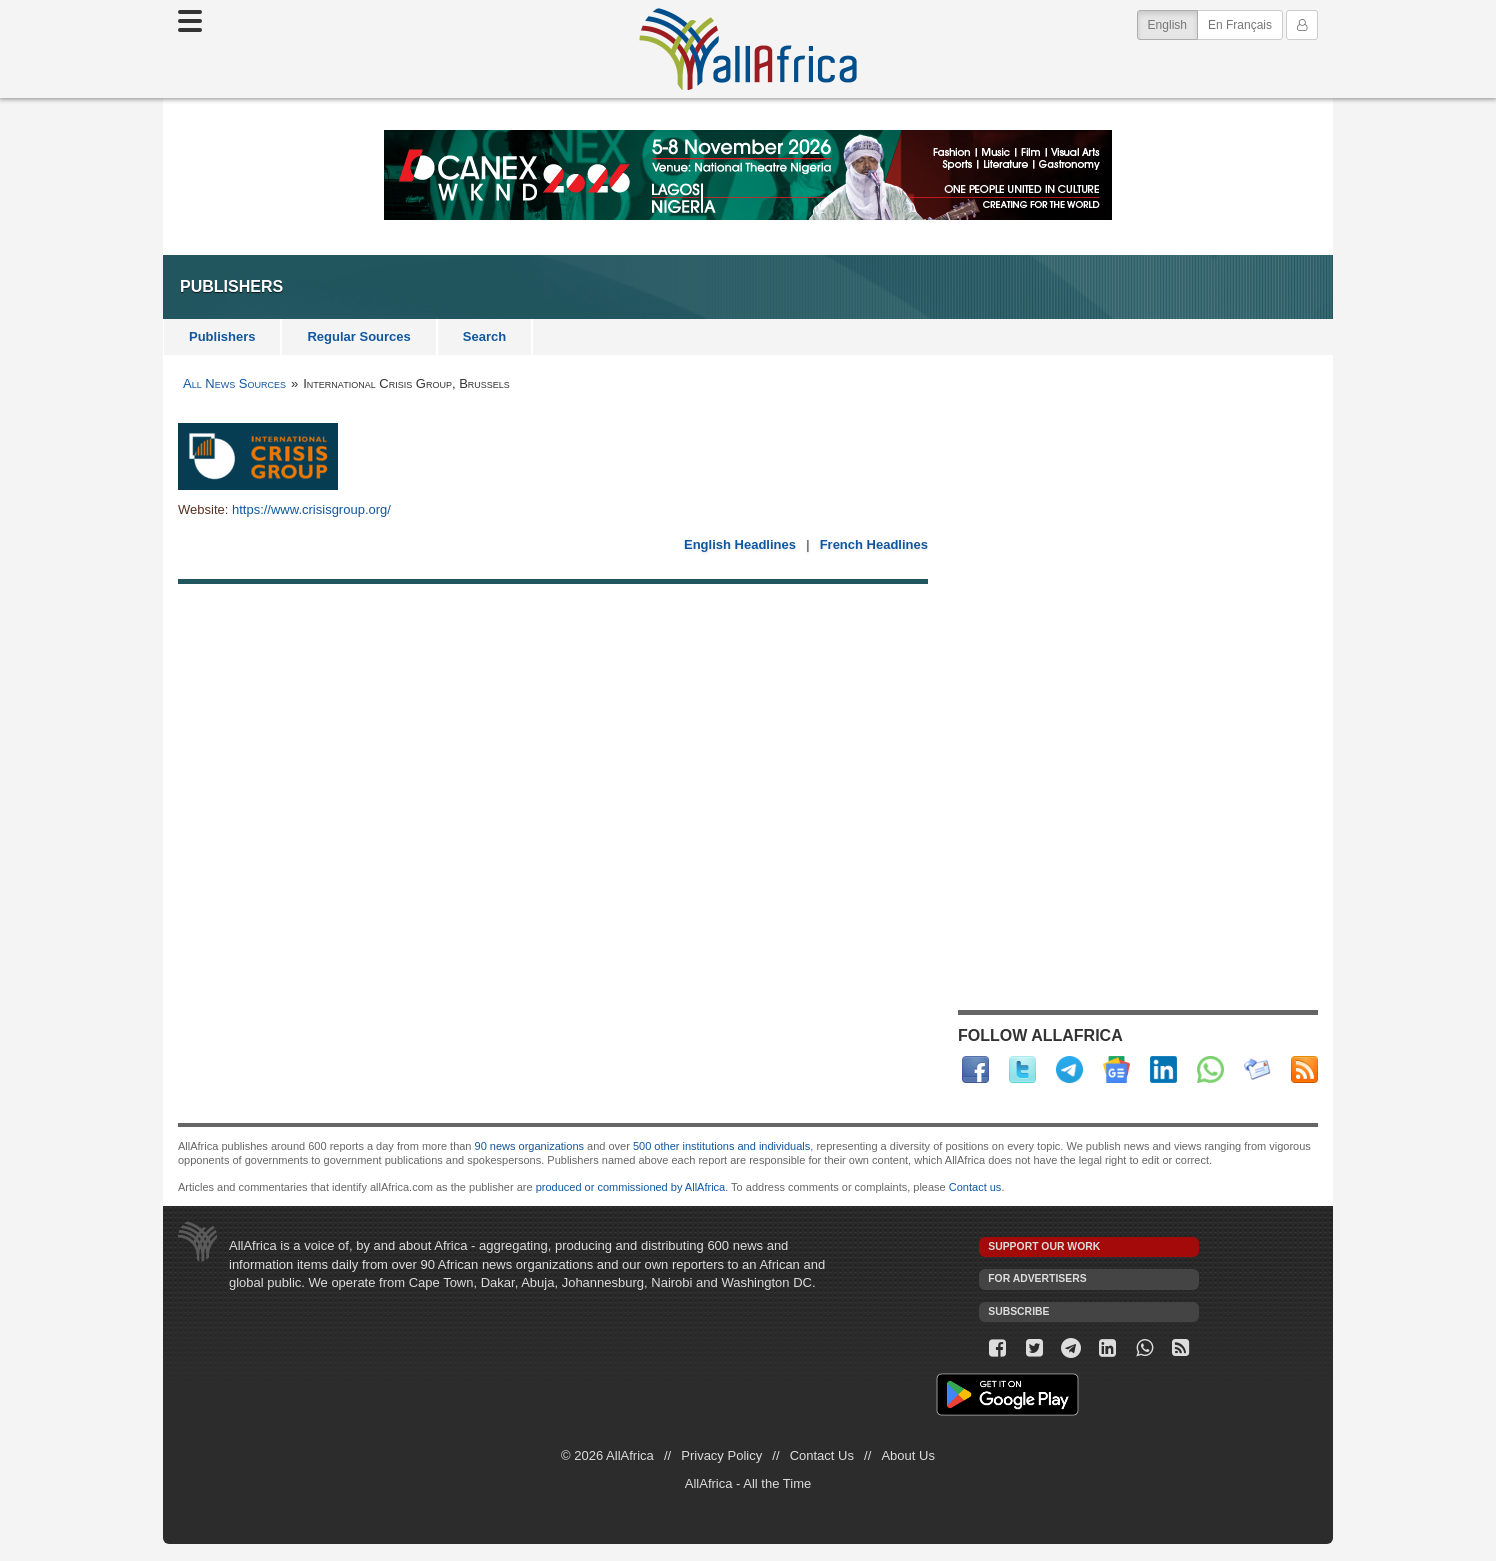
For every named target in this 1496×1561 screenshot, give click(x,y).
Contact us (975, 1187)
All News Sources (234, 383)
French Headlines (874, 544)
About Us (907, 1455)
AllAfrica (748, 49)
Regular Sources (358, 336)
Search (484, 336)
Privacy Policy (721, 1455)
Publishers (222, 336)
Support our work (1044, 1246)
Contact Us (822, 1455)
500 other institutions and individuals (721, 1146)
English (1173, 23)
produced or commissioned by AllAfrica (631, 1187)
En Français (1240, 25)
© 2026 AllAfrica (607, 1455)
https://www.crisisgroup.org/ (311, 509)
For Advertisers (1037, 1278)
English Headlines (740, 544)
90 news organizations (529, 1146)
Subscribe (1018, 1311)
